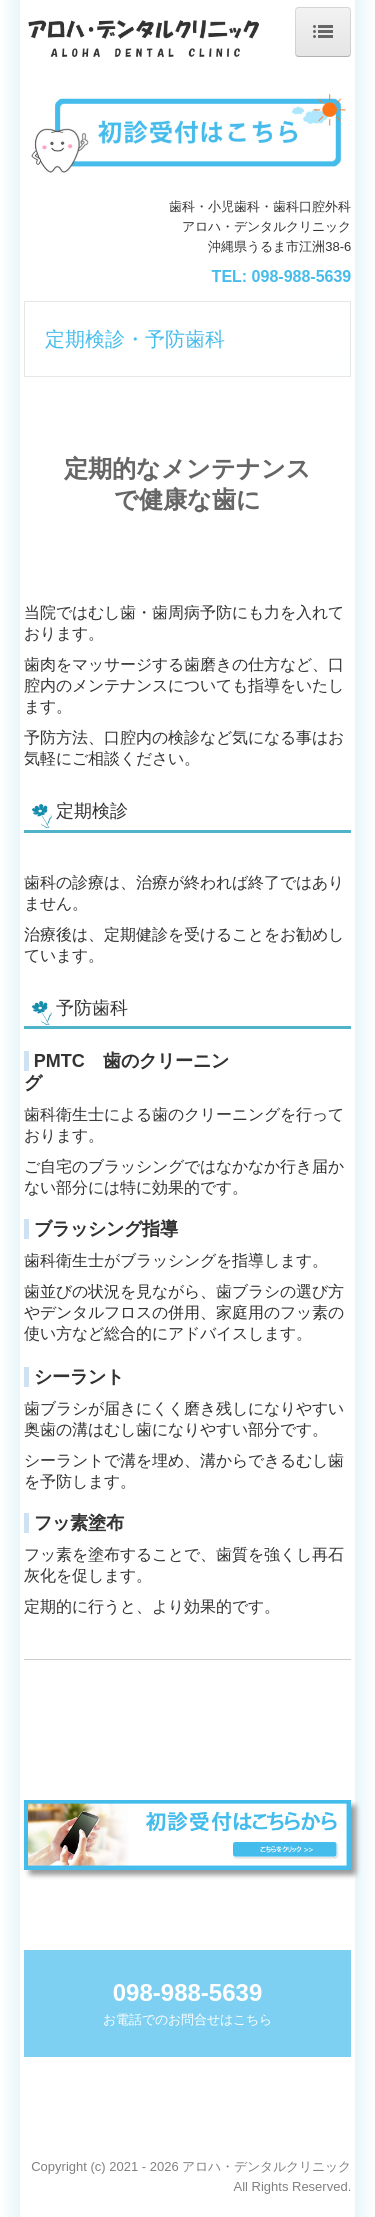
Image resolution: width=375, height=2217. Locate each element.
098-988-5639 (302, 276)
